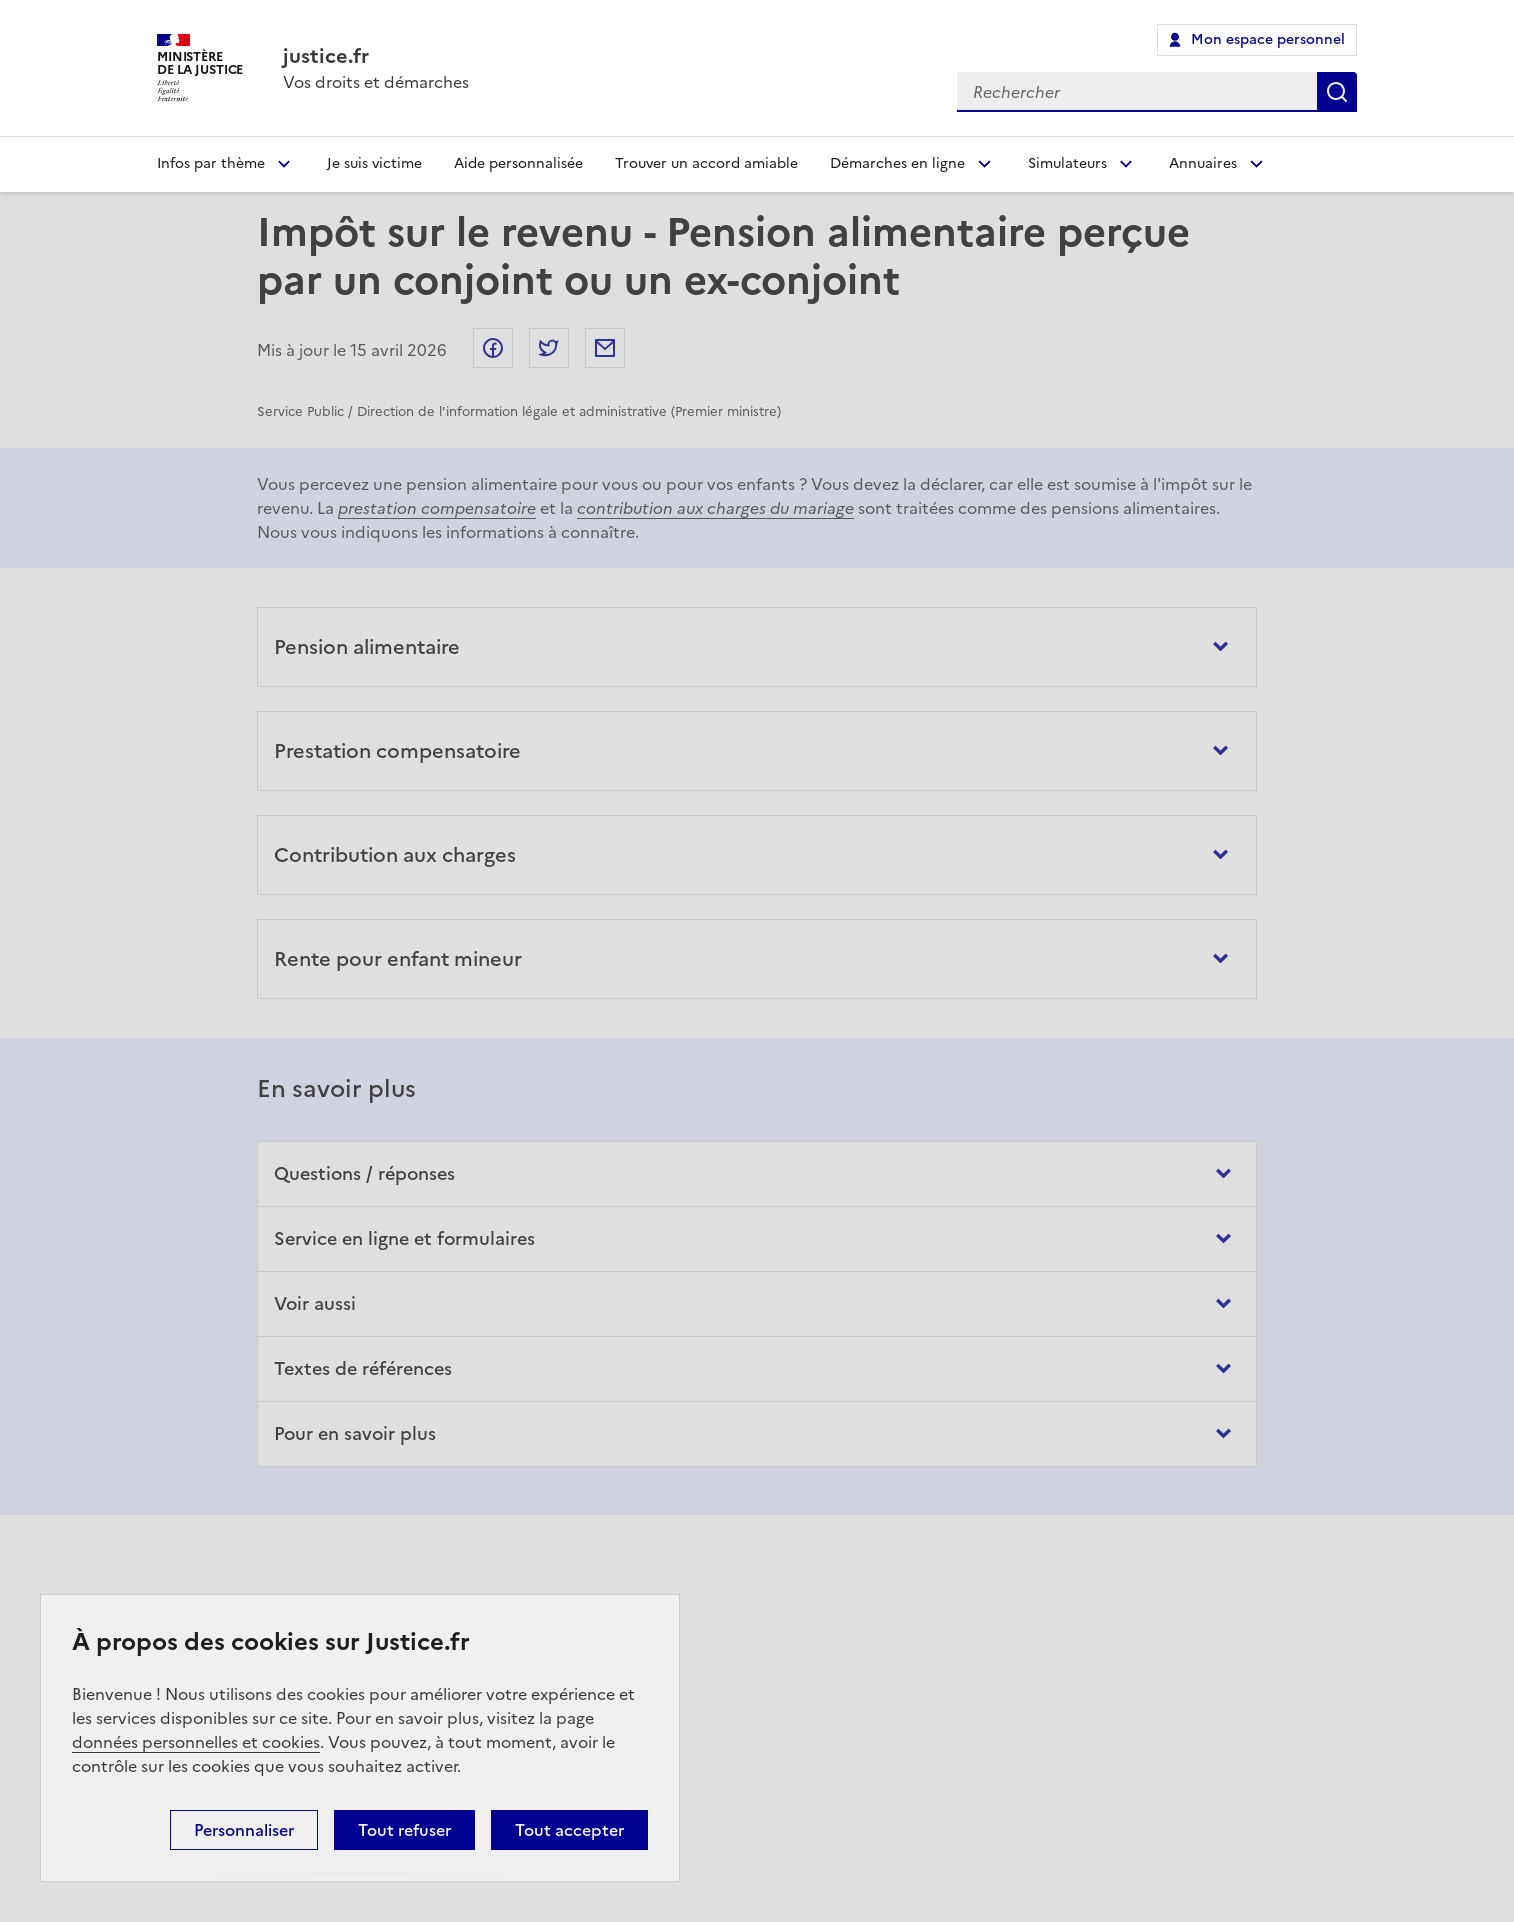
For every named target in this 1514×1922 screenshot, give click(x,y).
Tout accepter (569, 1830)
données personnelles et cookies (196, 1742)
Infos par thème (211, 163)
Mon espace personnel (1268, 39)
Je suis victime (374, 163)
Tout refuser (404, 1830)
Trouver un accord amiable (706, 163)
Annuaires (1203, 163)
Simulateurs (1067, 163)
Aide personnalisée (518, 163)
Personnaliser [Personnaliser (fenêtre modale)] (244, 1830)
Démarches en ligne (897, 163)
